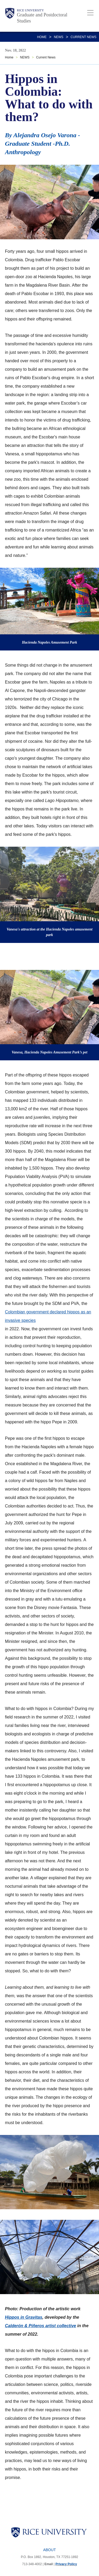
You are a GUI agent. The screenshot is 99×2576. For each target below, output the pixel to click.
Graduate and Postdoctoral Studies (42, 18)
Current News (83, 37)
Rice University (30, 10)
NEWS (58, 37)
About (49, 2550)
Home (42, 37)
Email (48, 2564)
